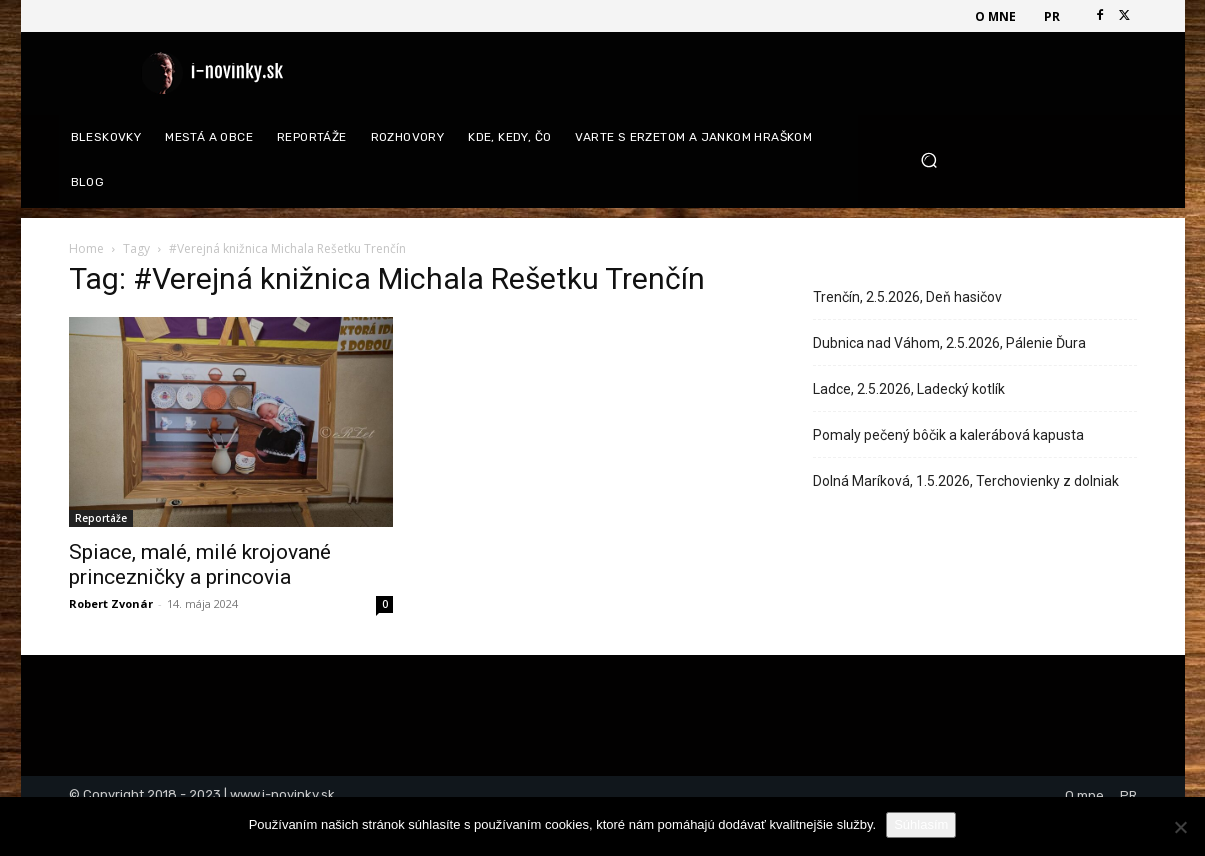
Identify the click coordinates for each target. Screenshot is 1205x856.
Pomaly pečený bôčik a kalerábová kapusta (948, 435)
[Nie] (1180, 827)
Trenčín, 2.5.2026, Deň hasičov (907, 297)
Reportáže (101, 518)
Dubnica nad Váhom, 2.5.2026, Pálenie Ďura (949, 343)
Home (86, 248)
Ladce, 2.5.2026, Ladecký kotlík (909, 389)
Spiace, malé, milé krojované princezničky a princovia (200, 564)
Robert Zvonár (111, 603)
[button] (1021, 160)
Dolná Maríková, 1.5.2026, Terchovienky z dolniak (966, 481)
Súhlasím (921, 824)
